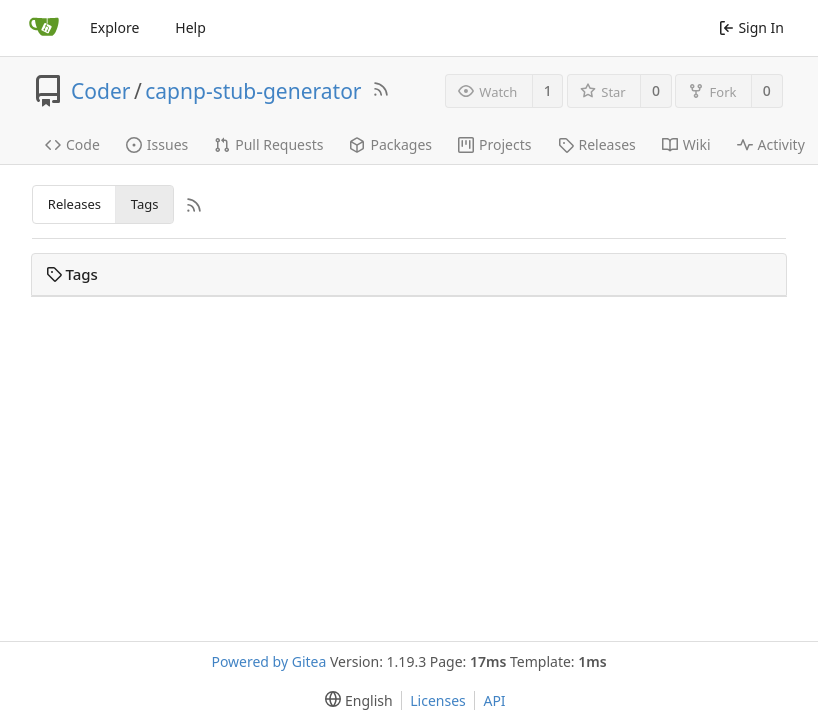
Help (190, 27)
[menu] (354, 700)
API (494, 700)
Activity (771, 144)
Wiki (686, 144)
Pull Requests (268, 144)
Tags (145, 204)
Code (72, 144)
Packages (390, 144)
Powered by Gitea (268, 661)
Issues (157, 144)
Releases (597, 144)
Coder (100, 91)
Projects (494, 144)
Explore (114, 27)
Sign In (751, 27)
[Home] (44, 28)
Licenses (438, 700)
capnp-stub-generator (253, 91)
